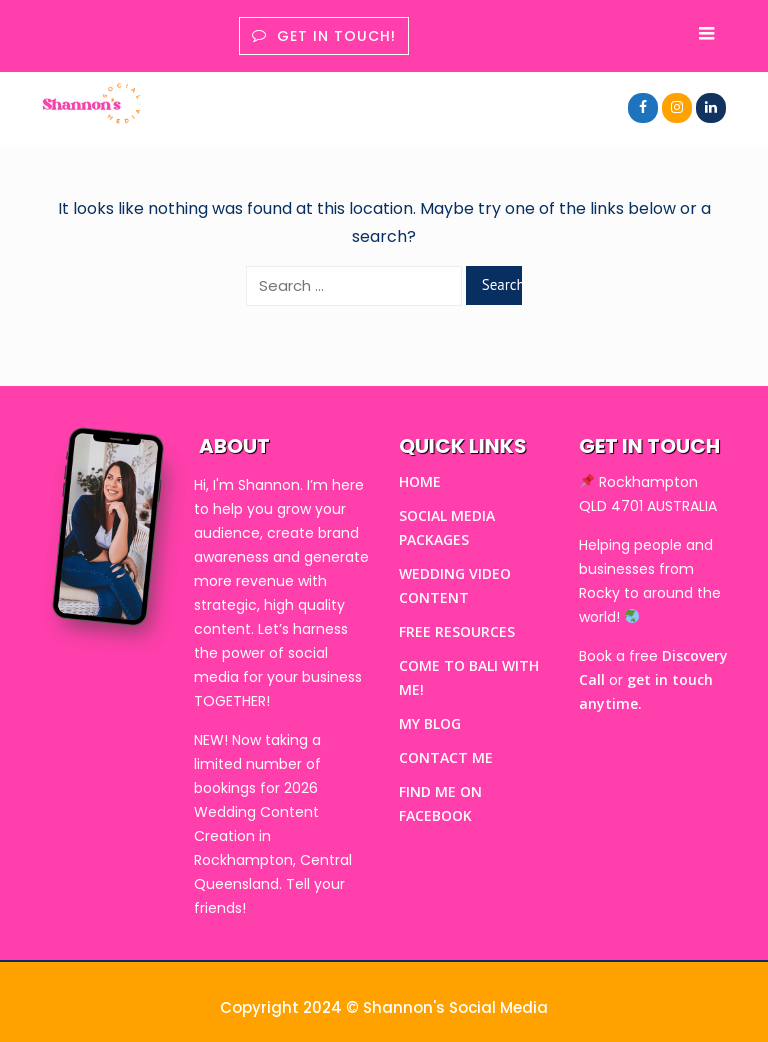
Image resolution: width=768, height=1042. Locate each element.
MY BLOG (430, 723)
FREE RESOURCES (457, 631)
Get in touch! (324, 36)
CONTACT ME (446, 757)
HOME (420, 481)
